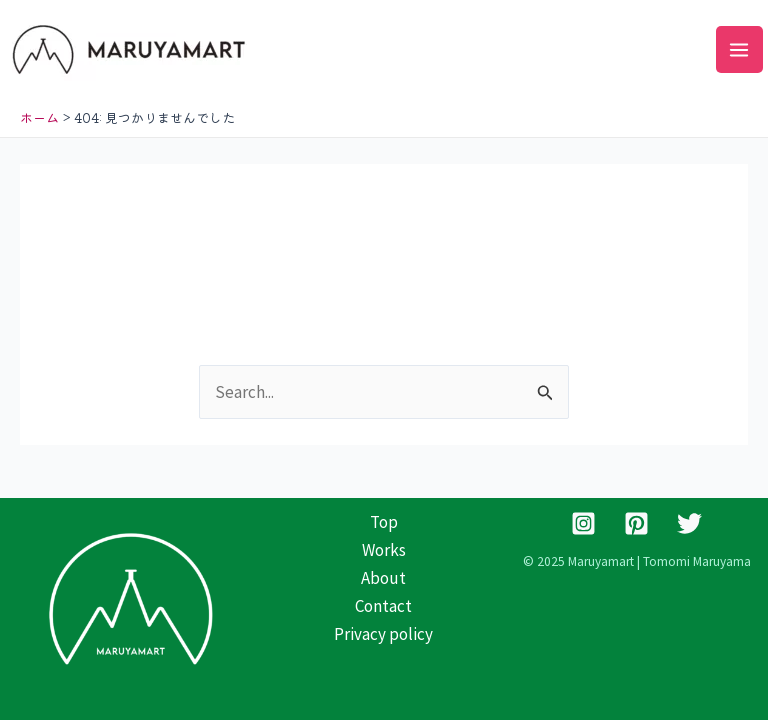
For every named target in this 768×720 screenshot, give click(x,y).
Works (384, 550)
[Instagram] (583, 523)
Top (384, 522)
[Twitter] (689, 523)
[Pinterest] (636, 523)
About (383, 578)
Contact (383, 606)
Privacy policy (383, 634)
